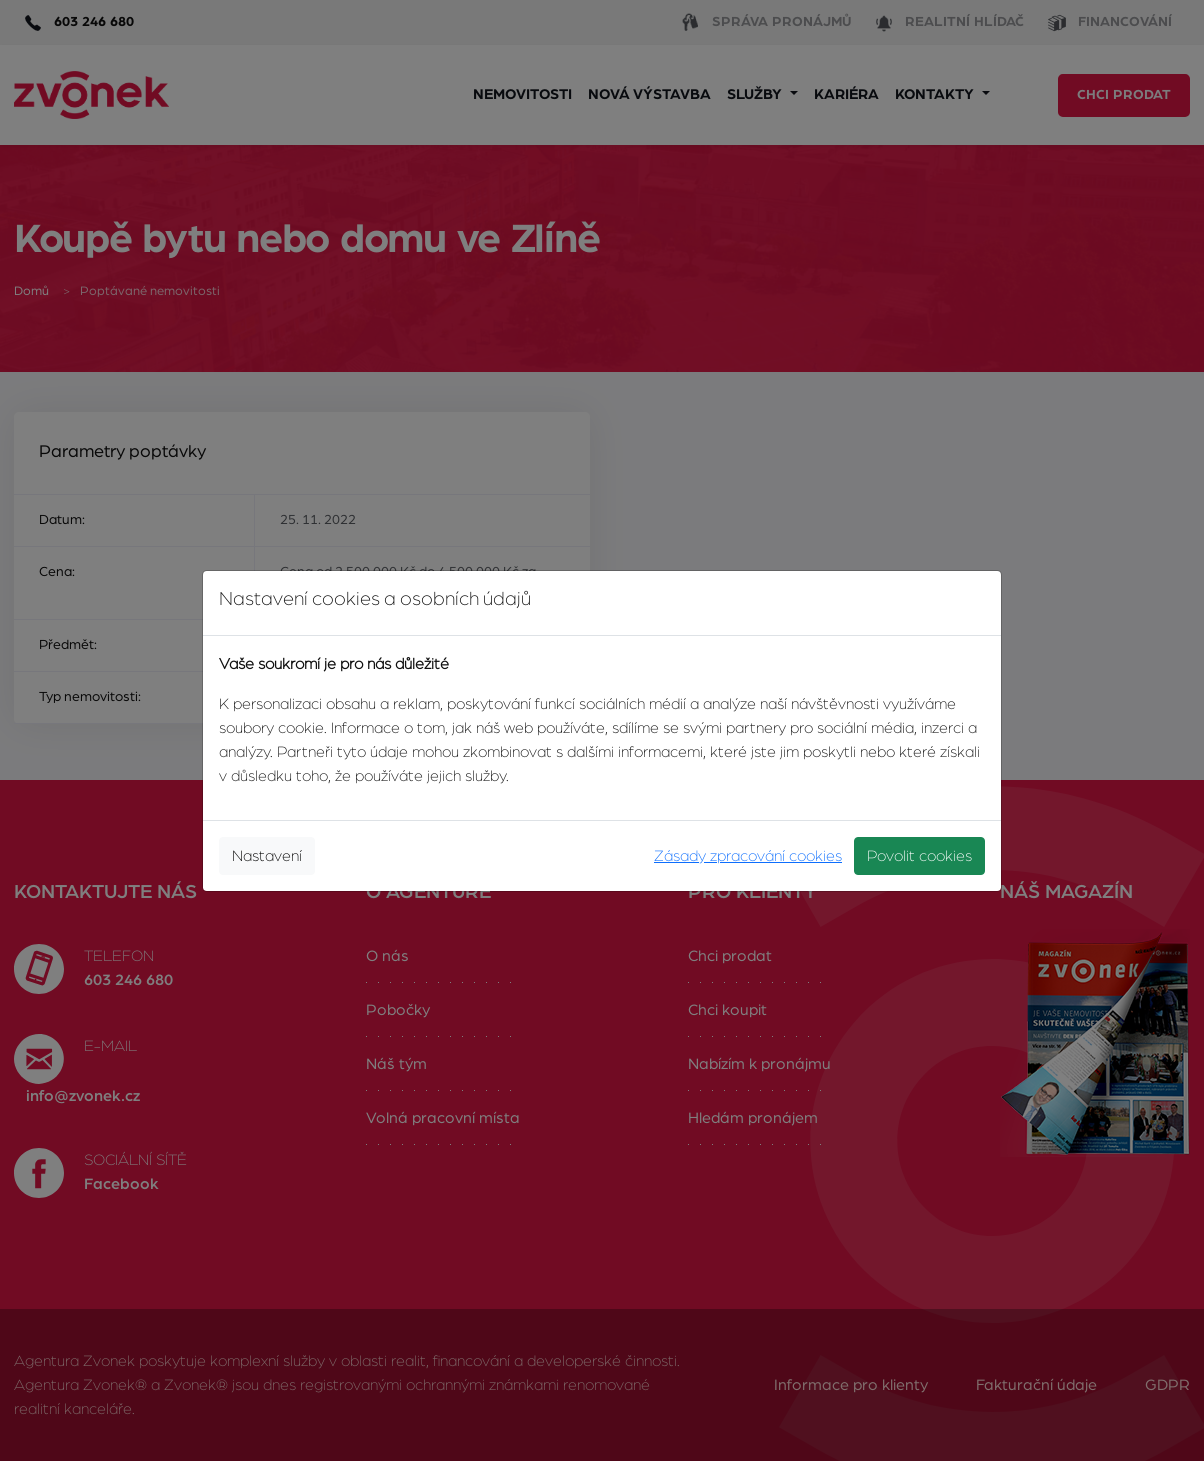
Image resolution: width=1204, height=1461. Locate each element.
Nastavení (267, 856)
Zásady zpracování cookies (748, 856)
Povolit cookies (919, 856)
